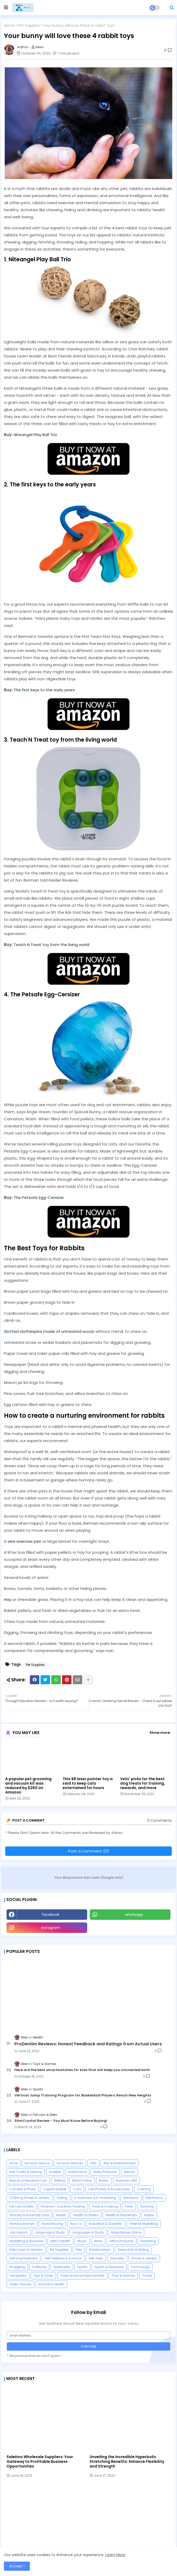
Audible (55, 2172)
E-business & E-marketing (95, 2197)
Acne (13, 2163)
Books (104, 2180)
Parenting (148, 2241)
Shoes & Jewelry (144, 2258)
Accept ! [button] (17, 2566)
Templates (17, 2275)
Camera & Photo (22, 2189)
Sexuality (117, 2258)
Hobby (149, 2215)
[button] (172, 7)
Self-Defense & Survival (63, 2258)
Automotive (77, 2172)
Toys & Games (123, 2275)
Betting (59, 2180)
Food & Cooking (105, 2206)
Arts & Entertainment (119, 2163)
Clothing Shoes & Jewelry (29, 2197)
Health (61, 2215)
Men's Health (60, 2241)
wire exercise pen (24, 1541)
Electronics (154, 2197)
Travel (147, 2275)
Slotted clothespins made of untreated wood (48, 1331)
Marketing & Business (26, 2241)
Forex (129, 2206)
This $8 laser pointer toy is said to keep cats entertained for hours (88, 1783)
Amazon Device (37, 2163)
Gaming (147, 2206)
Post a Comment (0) (88, 1851)
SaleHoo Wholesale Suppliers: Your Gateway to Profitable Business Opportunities (40, 2461)
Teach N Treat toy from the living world (51, 944)
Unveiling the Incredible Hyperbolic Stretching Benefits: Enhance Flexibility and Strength (127, 2461)
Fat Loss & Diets (21, 2206)
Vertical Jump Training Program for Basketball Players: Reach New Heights (82, 2095)
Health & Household (121, 2215)
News (98, 2241)
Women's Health (51, 2284)
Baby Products (105, 2172)
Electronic (131, 2197)
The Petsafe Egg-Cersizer (39, 1197)
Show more (160, 1732)
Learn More (115, 2554)
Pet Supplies (29, 25)
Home (9, 25)
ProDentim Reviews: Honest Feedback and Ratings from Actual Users (88, 2044)
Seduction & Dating (133, 2249)
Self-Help (95, 2258)
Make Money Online (126, 2232)
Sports (82, 2267)
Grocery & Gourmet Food (29, 2215)
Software (39, 2267)
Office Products (121, 2241)
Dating (62, 2197)
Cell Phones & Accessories (109, 2189)
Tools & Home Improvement (82, 2275)
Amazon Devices (70, 2163)
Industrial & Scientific (106, 2223)
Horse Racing (52, 2223)
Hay (7, 1599)
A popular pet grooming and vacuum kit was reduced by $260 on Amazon (28, 1786)
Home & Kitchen (22, 2223)
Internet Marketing (144, 2223)
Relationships (100, 2249)
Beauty (129, 2172)
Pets (79, 2249)
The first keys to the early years (44, 690)
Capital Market (54, 2189)
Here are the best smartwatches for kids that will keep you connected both (82, 2070)
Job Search (18, 2232)
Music (82, 2241)
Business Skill (126, 2180)
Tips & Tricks (43, 2275)
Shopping (17, 2267)
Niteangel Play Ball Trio (35, 434)
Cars (77, 2189)
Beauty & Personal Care (28, 2180)
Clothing (144, 2189)
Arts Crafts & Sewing (25, 2172)
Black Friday (82, 2180)
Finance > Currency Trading (63, 2206)
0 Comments (159, 1820)
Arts (93, 2163)
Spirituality (61, 2267)
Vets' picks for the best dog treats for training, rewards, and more (142, 1783)
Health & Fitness (85, 2215)
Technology (140, 2267)
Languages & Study (88, 2232)
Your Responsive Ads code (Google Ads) (88, 1877)
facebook (50, 1914)
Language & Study (50, 2232)
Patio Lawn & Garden (26, 2249)
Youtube (130, 1927)
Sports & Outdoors (109, 2267)
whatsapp (134, 1914)
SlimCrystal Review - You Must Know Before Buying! (60, 2120)
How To (76, 2223)
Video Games (20, 2284)
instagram (50, 1927)
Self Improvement (23, 2258)
